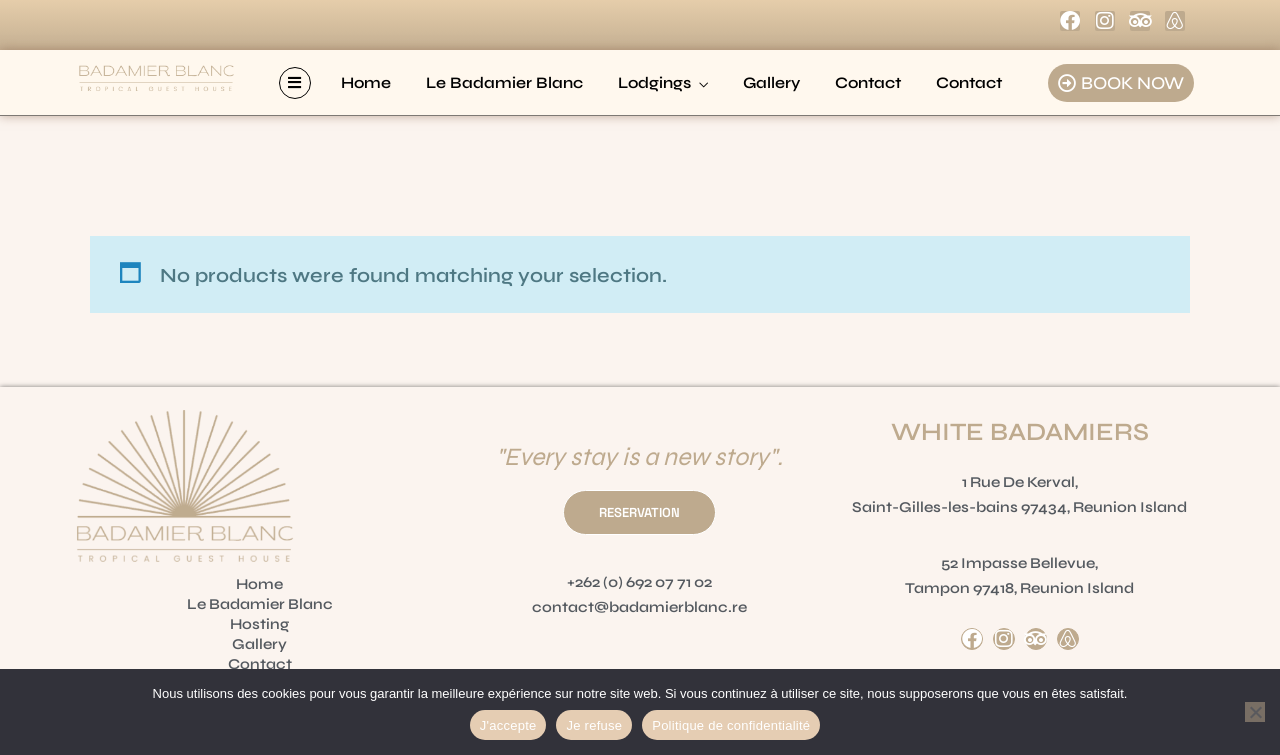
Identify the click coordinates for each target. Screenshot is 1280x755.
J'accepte (508, 725)
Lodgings (654, 82)
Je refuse (594, 725)
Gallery (771, 82)
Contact (868, 82)
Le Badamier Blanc (504, 82)
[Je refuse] (1255, 712)
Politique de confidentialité (731, 725)
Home (366, 82)
